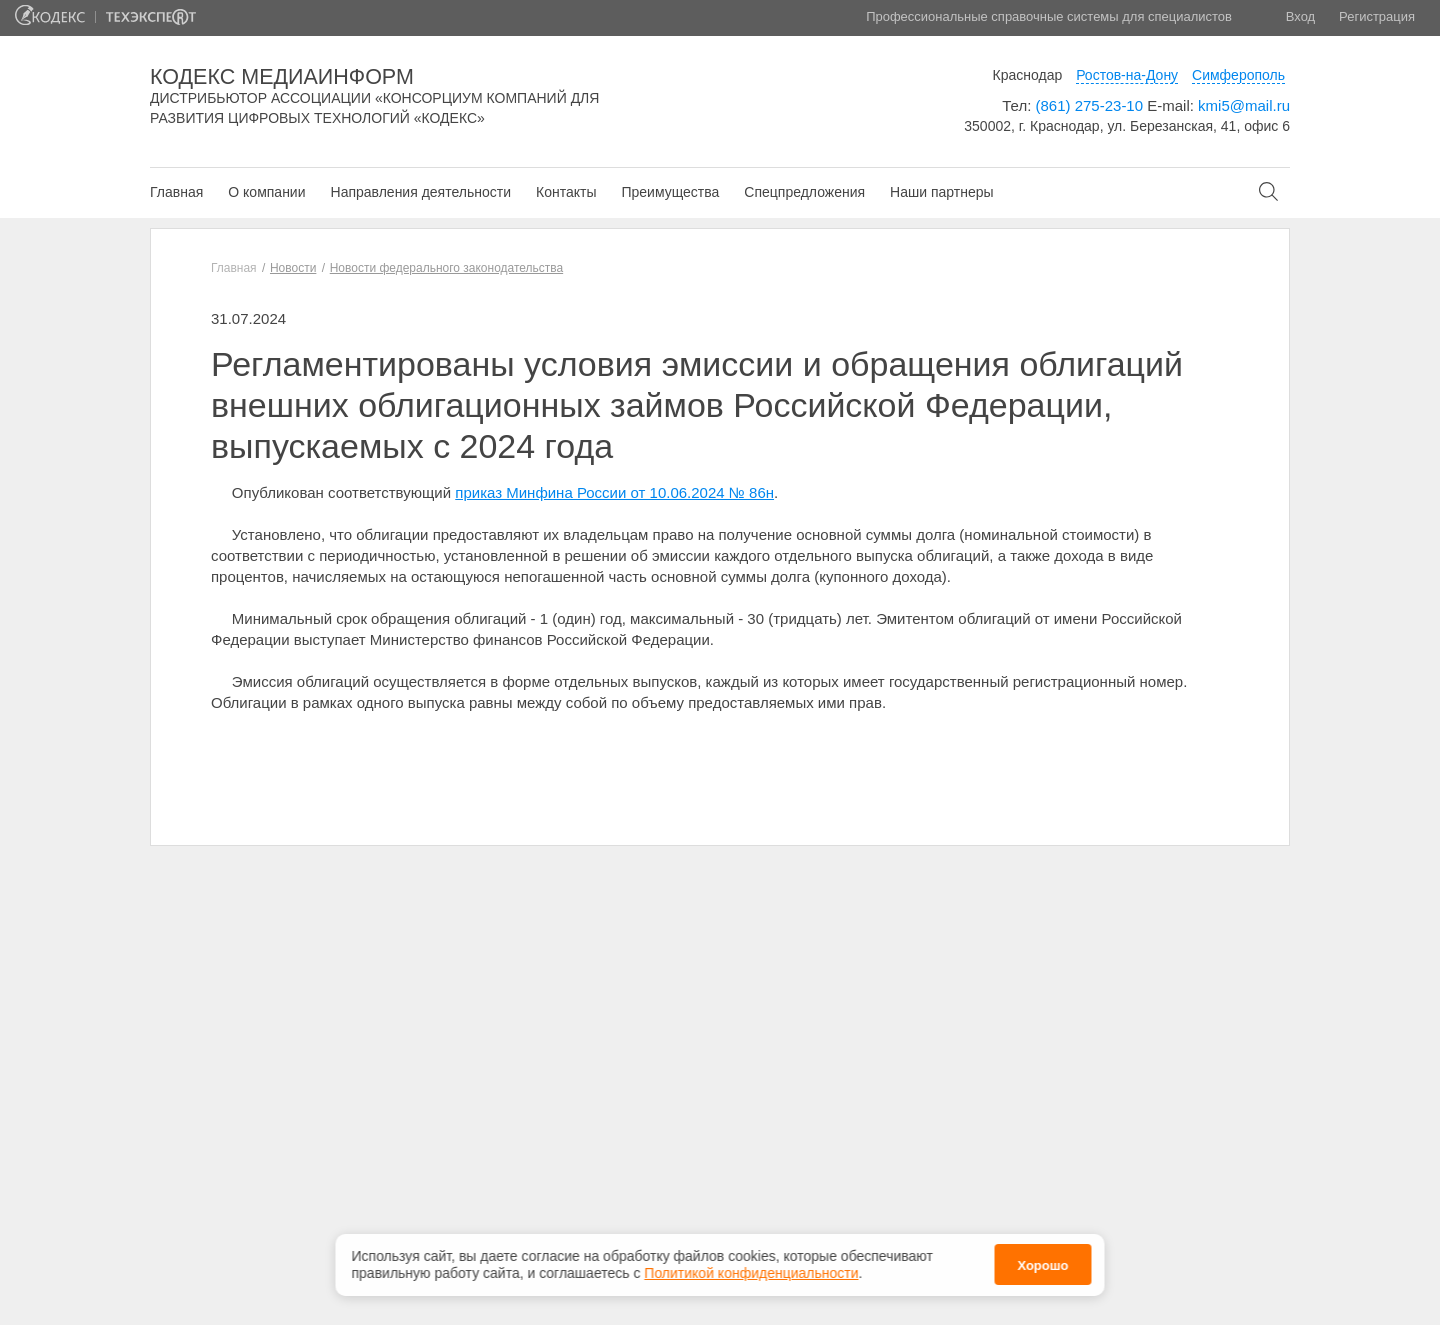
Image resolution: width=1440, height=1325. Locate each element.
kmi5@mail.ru (1244, 105)
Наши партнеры (941, 192)
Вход (1300, 16)
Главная (176, 192)
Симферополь (1238, 75)
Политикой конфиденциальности (751, 1269)
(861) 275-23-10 (1089, 105)
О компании (266, 192)
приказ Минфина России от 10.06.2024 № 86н (614, 492)
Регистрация (1377, 16)
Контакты (566, 192)
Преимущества (670, 192)
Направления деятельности (421, 192)
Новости (293, 268)
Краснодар (1028, 75)
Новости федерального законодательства (446, 268)
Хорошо (1042, 1261)
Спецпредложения (804, 192)
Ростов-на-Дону (1127, 75)
